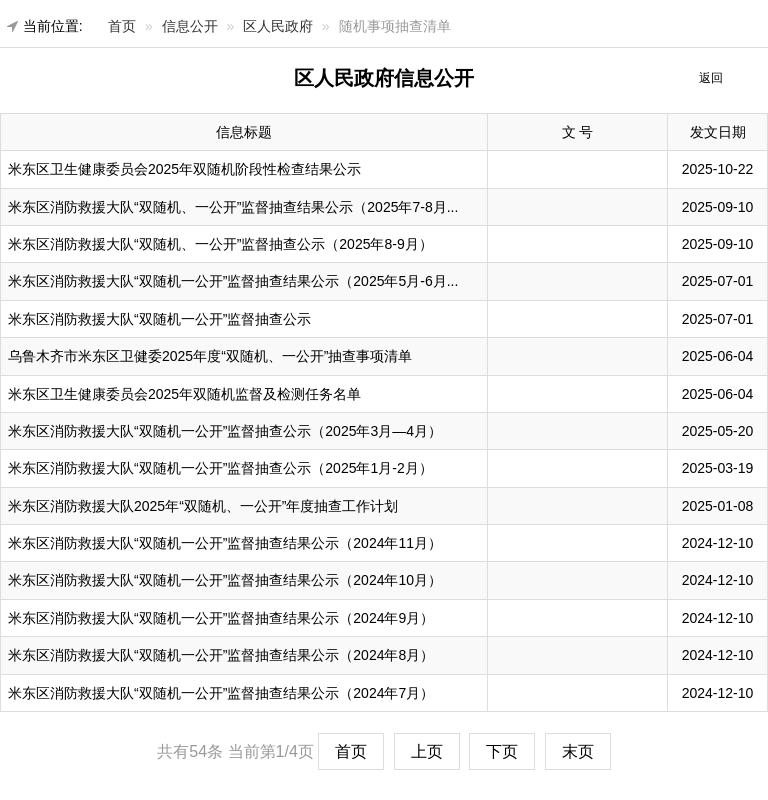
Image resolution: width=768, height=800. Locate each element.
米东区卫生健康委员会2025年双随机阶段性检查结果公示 (184, 169)
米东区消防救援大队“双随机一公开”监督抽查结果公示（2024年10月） (225, 580)
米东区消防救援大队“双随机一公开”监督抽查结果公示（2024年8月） (221, 655)
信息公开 (190, 26)
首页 (122, 26)
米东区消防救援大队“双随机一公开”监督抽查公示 (159, 319)
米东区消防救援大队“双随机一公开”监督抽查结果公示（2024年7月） (221, 693)
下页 (502, 751)
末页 (578, 751)
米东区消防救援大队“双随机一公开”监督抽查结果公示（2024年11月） (225, 543)
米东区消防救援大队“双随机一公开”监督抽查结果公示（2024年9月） (221, 618)
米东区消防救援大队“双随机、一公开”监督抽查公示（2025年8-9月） (220, 244)
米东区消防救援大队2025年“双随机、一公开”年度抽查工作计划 (203, 506)
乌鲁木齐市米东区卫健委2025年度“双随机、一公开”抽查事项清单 (210, 356)
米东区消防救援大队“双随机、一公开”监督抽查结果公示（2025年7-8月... (233, 207)
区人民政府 (278, 26)
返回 (711, 78)
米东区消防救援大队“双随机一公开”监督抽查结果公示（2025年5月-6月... (233, 281)
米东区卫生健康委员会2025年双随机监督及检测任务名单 (184, 394)
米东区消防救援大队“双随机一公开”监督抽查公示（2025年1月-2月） (220, 468)
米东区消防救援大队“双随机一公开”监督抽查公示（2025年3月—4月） (225, 431)
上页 (427, 751)
